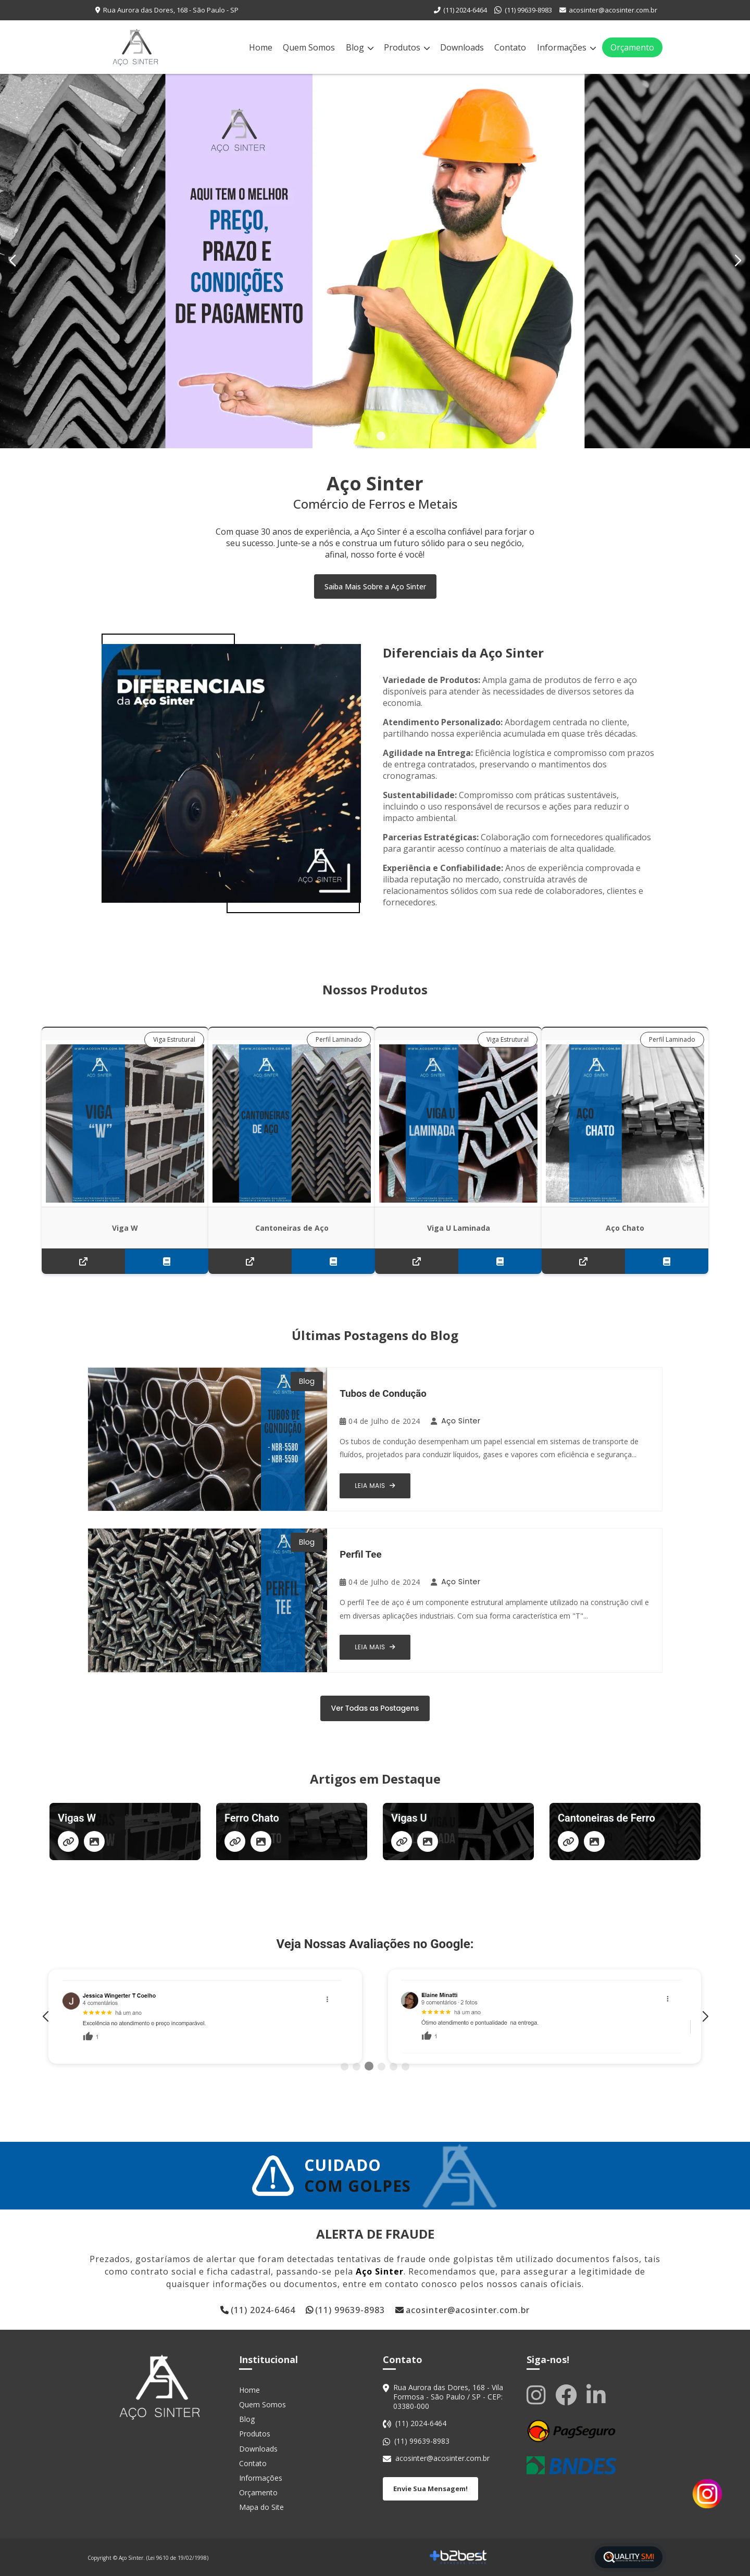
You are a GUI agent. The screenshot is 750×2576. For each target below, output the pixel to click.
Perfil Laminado (339, 1039)
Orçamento (632, 47)
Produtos (407, 47)
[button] (738, 260)
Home (260, 47)
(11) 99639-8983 (528, 10)
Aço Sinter (460, 1421)
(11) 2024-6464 (465, 10)
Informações (566, 47)
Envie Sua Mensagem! (430, 2488)
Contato (510, 47)
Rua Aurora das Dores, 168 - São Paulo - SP (171, 10)
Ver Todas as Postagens (375, 1708)
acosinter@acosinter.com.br (613, 10)
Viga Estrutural (174, 1039)
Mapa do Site (261, 2507)
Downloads (462, 47)
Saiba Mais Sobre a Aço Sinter (375, 586)
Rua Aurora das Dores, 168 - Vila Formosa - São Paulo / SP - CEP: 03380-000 (448, 2397)
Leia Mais (375, 1485)
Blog (359, 47)
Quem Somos (309, 47)
